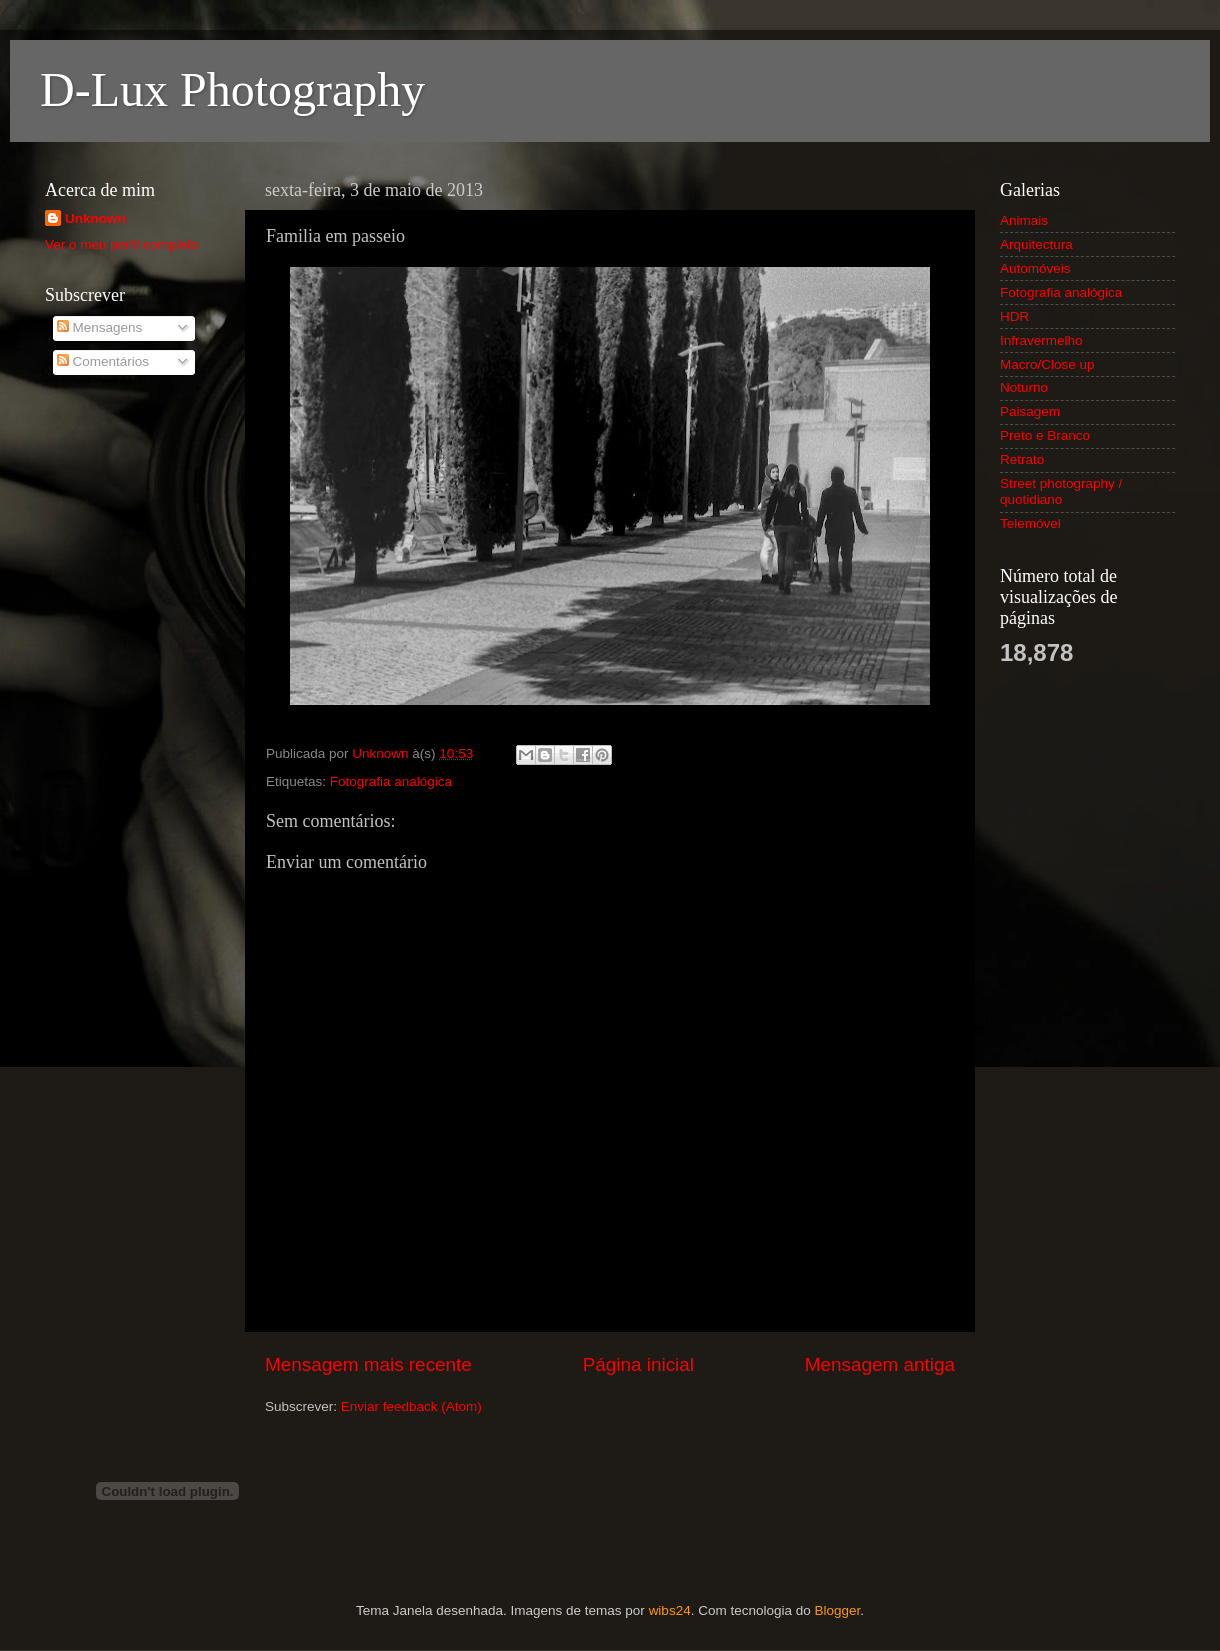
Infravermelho (1041, 340)
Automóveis (1035, 268)
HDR (1014, 316)
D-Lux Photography (232, 89)
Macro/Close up (1047, 364)
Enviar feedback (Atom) (411, 1406)
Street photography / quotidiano (1061, 491)
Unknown (95, 218)
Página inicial (638, 1364)
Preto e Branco (1045, 435)
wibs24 (670, 1610)
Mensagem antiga (880, 1364)
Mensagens (100, 327)
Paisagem (1030, 411)
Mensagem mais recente (368, 1364)
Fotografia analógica (391, 781)
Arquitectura (1036, 244)
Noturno (1024, 387)
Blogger (837, 1610)
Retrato (1022, 459)
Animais (1024, 220)
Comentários (103, 361)
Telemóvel (1030, 523)
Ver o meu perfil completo (121, 244)
